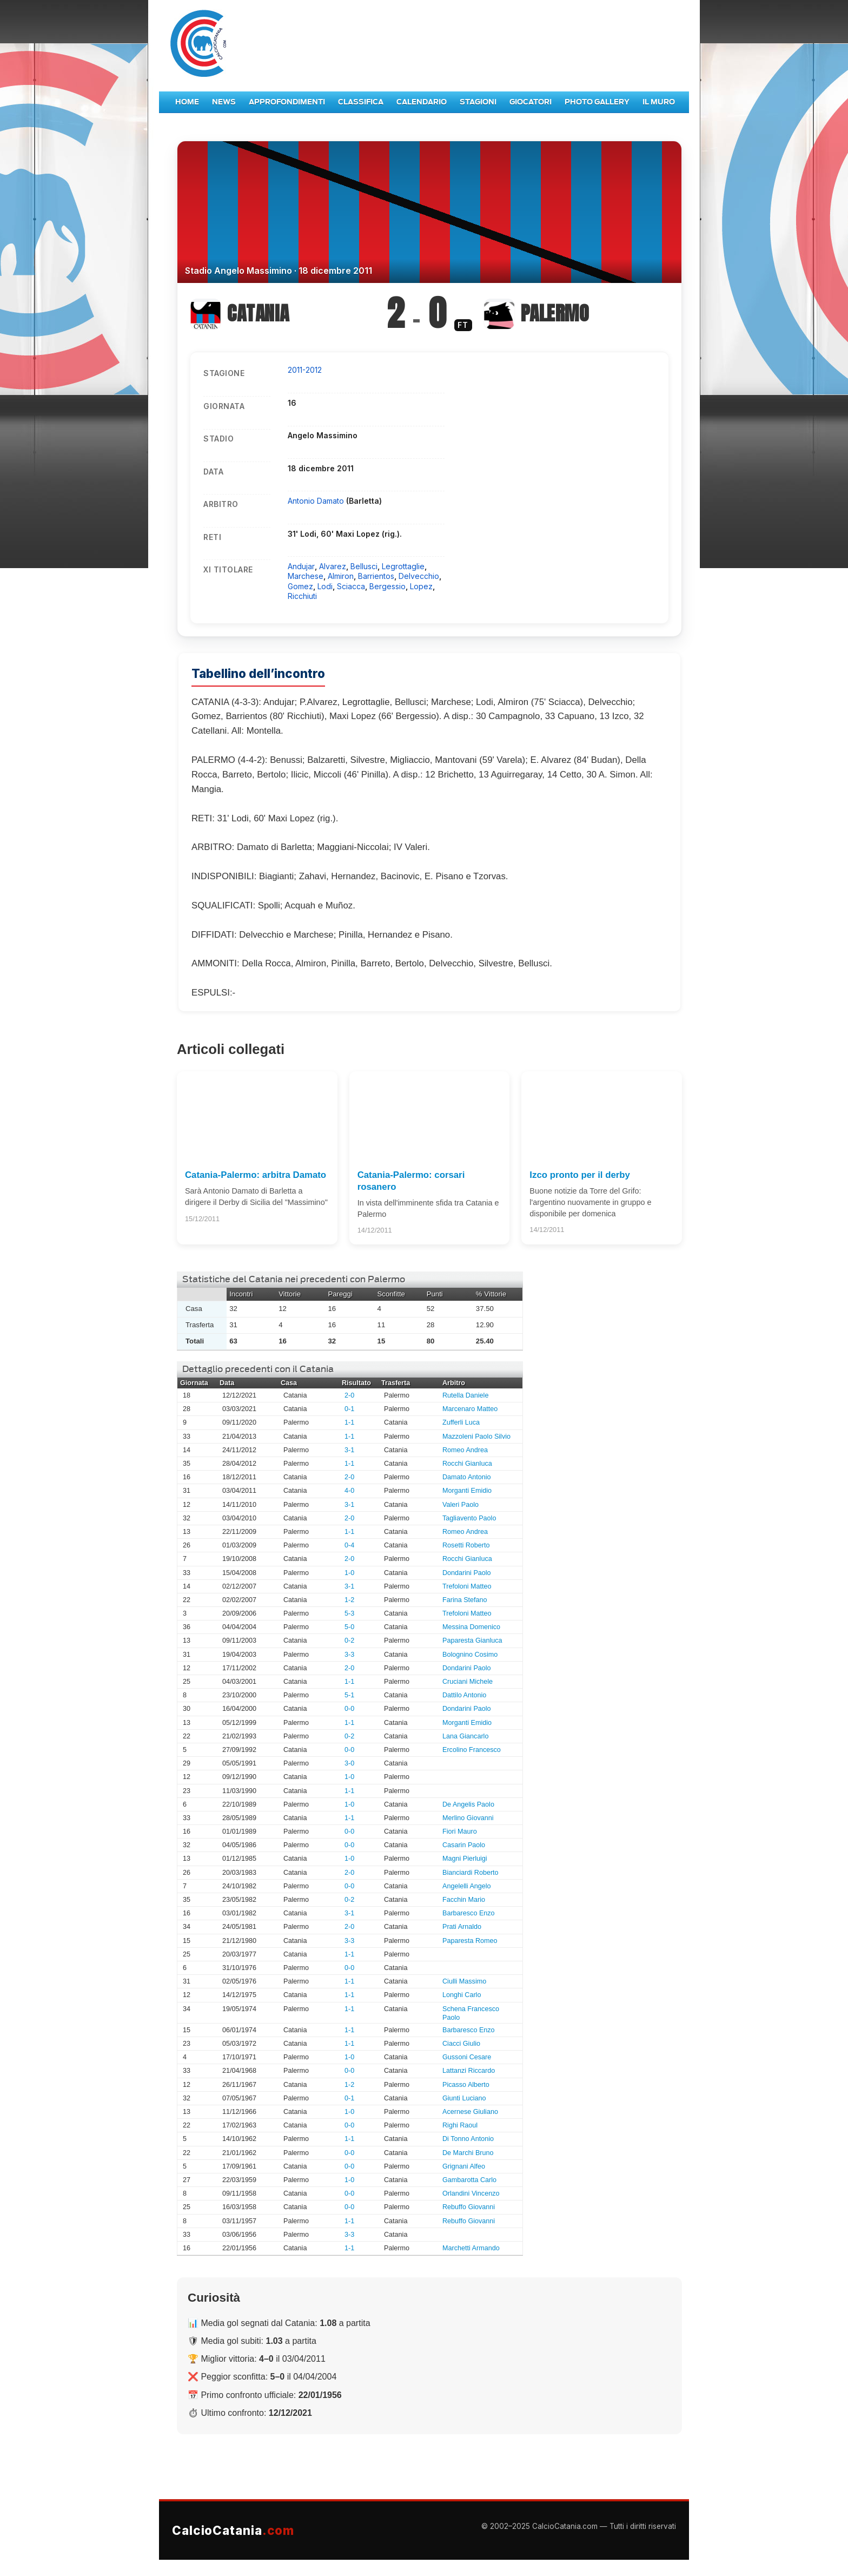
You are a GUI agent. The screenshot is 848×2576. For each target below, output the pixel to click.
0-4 (349, 1545)
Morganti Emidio (467, 1490)
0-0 (349, 1708)
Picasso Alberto (465, 2085)
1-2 (349, 1600)
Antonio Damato (317, 500)
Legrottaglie (403, 566)
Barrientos (376, 576)
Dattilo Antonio (464, 1695)
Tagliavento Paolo (469, 1518)
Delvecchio (419, 576)
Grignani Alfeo (463, 2166)
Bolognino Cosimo (470, 1654)
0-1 (349, 1409)
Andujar (301, 566)
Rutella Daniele (465, 1395)
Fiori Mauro (459, 1831)
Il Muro (658, 102)
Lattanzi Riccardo (468, 2070)
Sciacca (351, 586)
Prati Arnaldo (461, 1927)
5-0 (349, 1627)
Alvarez (332, 566)
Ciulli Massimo (464, 1981)
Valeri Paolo (460, 1504)
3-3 (349, 1654)
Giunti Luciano (464, 2098)
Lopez (421, 586)
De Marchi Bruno (468, 2153)
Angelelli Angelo (466, 1886)
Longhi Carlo (461, 1995)
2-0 (349, 1395)
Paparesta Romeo (470, 1941)
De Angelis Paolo (468, 1804)
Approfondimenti (287, 102)
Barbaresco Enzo (468, 1913)
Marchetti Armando (471, 2248)
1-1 (349, 1422)
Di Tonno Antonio (468, 2139)
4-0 (349, 1490)
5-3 (349, 1613)
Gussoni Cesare (466, 2057)
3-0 (349, 1763)
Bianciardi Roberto (470, 1872)
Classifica (360, 102)
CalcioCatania (233, 2530)
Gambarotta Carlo (469, 2180)
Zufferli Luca (461, 1422)
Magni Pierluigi (464, 1858)
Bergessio (387, 586)
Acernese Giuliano (470, 2112)
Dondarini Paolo (466, 1573)
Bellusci (363, 566)
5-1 (349, 1695)
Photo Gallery (597, 102)
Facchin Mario (463, 1899)
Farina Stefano (464, 1600)
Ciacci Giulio (461, 2043)
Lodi (325, 586)
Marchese (305, 576)
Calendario (421, 102)
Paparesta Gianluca (472, 1640)
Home (187, 102)
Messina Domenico (471, 1627)
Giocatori (530, 102)
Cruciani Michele (467, 1681)
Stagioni (478, 102)
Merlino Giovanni (468, 1818)
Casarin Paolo (463, 1845)
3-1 (349, 1450)
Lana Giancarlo (465, 1736)
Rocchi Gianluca (467, 1463)
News (224, 102)
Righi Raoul (460, 2125)
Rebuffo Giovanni (468, 2207)
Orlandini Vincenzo (470, 2193)
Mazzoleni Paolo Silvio (476, 1436)
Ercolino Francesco (471, 1750)
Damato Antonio (466, 1477)
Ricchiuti (302, 596)
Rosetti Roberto (466, 1545)
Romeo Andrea (465, 1450)
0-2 (349, 1640)
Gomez (300, 586)
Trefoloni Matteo (467, 1586)
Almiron (341, 576)
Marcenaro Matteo (470, 1409)
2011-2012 (305, 369)
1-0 (349, 1573)
